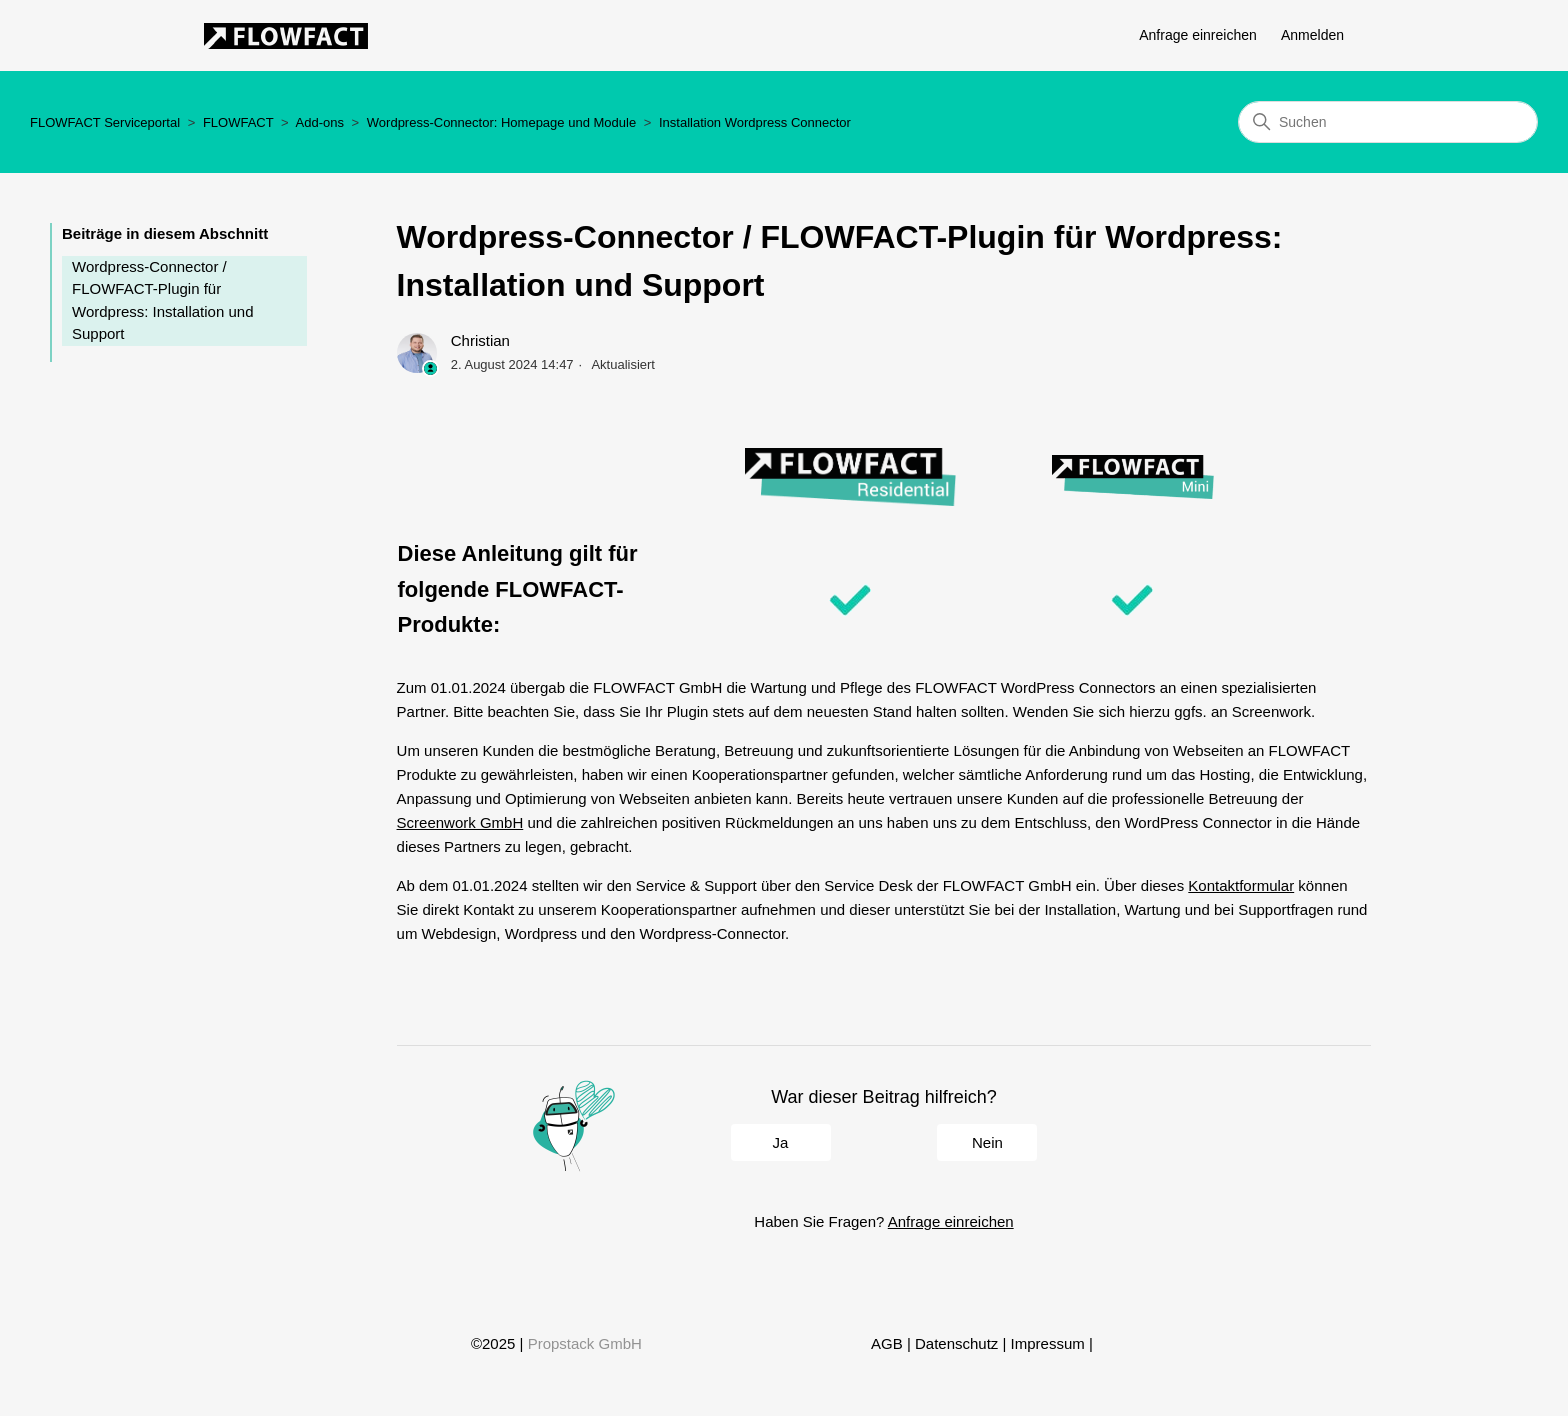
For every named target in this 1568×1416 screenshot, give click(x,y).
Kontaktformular (1241, 885)
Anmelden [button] (1312, 35)
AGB (887, 1343)
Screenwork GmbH (460, 822)
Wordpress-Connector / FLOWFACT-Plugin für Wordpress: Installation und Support (163, 300)
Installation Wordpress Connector (755, 122)
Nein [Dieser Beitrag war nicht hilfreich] (987, 1142)
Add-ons (320, 122)
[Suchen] (1388, 122)
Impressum (1048, 1343)
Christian (480, 340)
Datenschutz (956, 1343)
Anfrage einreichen (1198, 35)
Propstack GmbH (585, 1343)
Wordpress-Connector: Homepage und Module (501, 122)
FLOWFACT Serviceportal (105, 122)
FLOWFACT (238, 122)
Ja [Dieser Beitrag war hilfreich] (781, 1142)
